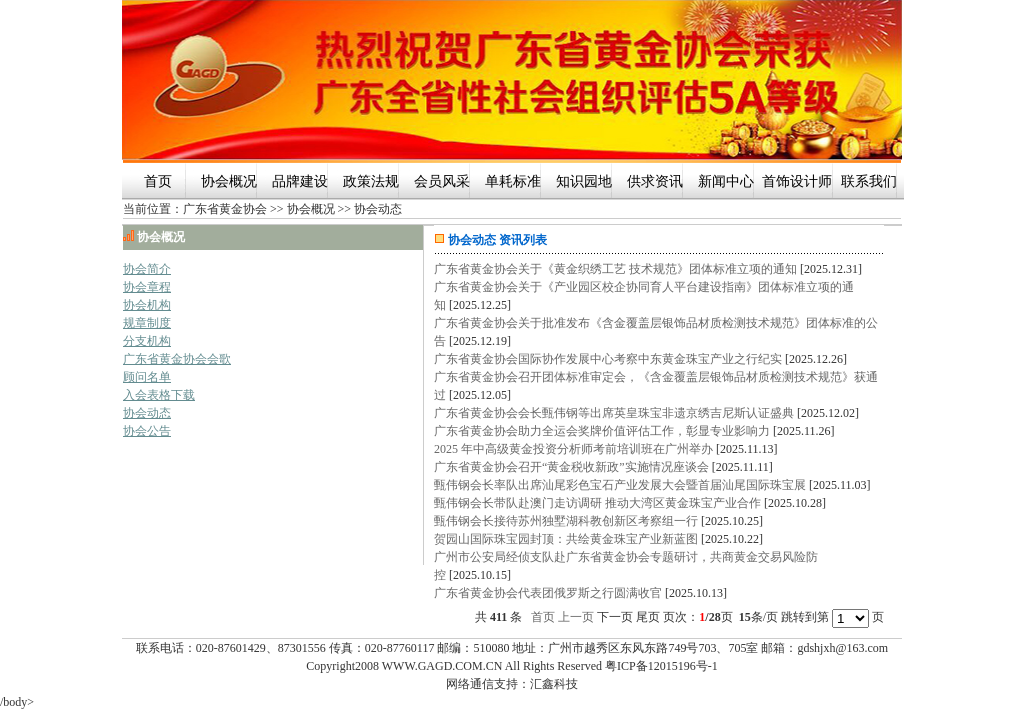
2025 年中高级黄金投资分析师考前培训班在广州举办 (573, 449)
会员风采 (442, 181)
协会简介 (147, 269)
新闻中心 (726, 181)
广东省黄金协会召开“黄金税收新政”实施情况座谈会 (571, 467)
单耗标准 (513, 181)
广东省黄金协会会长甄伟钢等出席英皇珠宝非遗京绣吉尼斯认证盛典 (614, 413)
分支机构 (147, 341)
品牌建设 (300, 181)
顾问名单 (147, 377)
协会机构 (147, 305)
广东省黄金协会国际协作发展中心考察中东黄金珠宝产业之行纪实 (608, 359)
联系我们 (869, 181)
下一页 (615, 617)
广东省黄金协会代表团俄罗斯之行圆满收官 (548, 593)
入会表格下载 (159, 395)
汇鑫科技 (554, 684)
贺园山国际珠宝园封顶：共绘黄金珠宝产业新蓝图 (566, 539)
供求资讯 (655, 181)
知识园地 (584, 181)
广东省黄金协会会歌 (177, 359)
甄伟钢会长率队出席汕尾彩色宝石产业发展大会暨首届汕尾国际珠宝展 (620, 485)
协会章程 (147, 287)
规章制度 (147, 323)
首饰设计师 (797, 181)
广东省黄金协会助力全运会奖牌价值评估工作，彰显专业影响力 (602, 431)
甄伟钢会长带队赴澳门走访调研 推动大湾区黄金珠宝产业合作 (597, 503)
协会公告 (147, 431)
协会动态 (378, 209)
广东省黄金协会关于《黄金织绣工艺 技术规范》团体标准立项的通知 (615, 269)
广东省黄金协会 (225, 209)
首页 (158, 181)
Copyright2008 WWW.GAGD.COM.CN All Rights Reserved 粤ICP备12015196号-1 (511, 666)
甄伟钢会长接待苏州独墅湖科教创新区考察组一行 (566, 521)
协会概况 (229, 181)
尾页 (648, 617)
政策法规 (371, 181)
